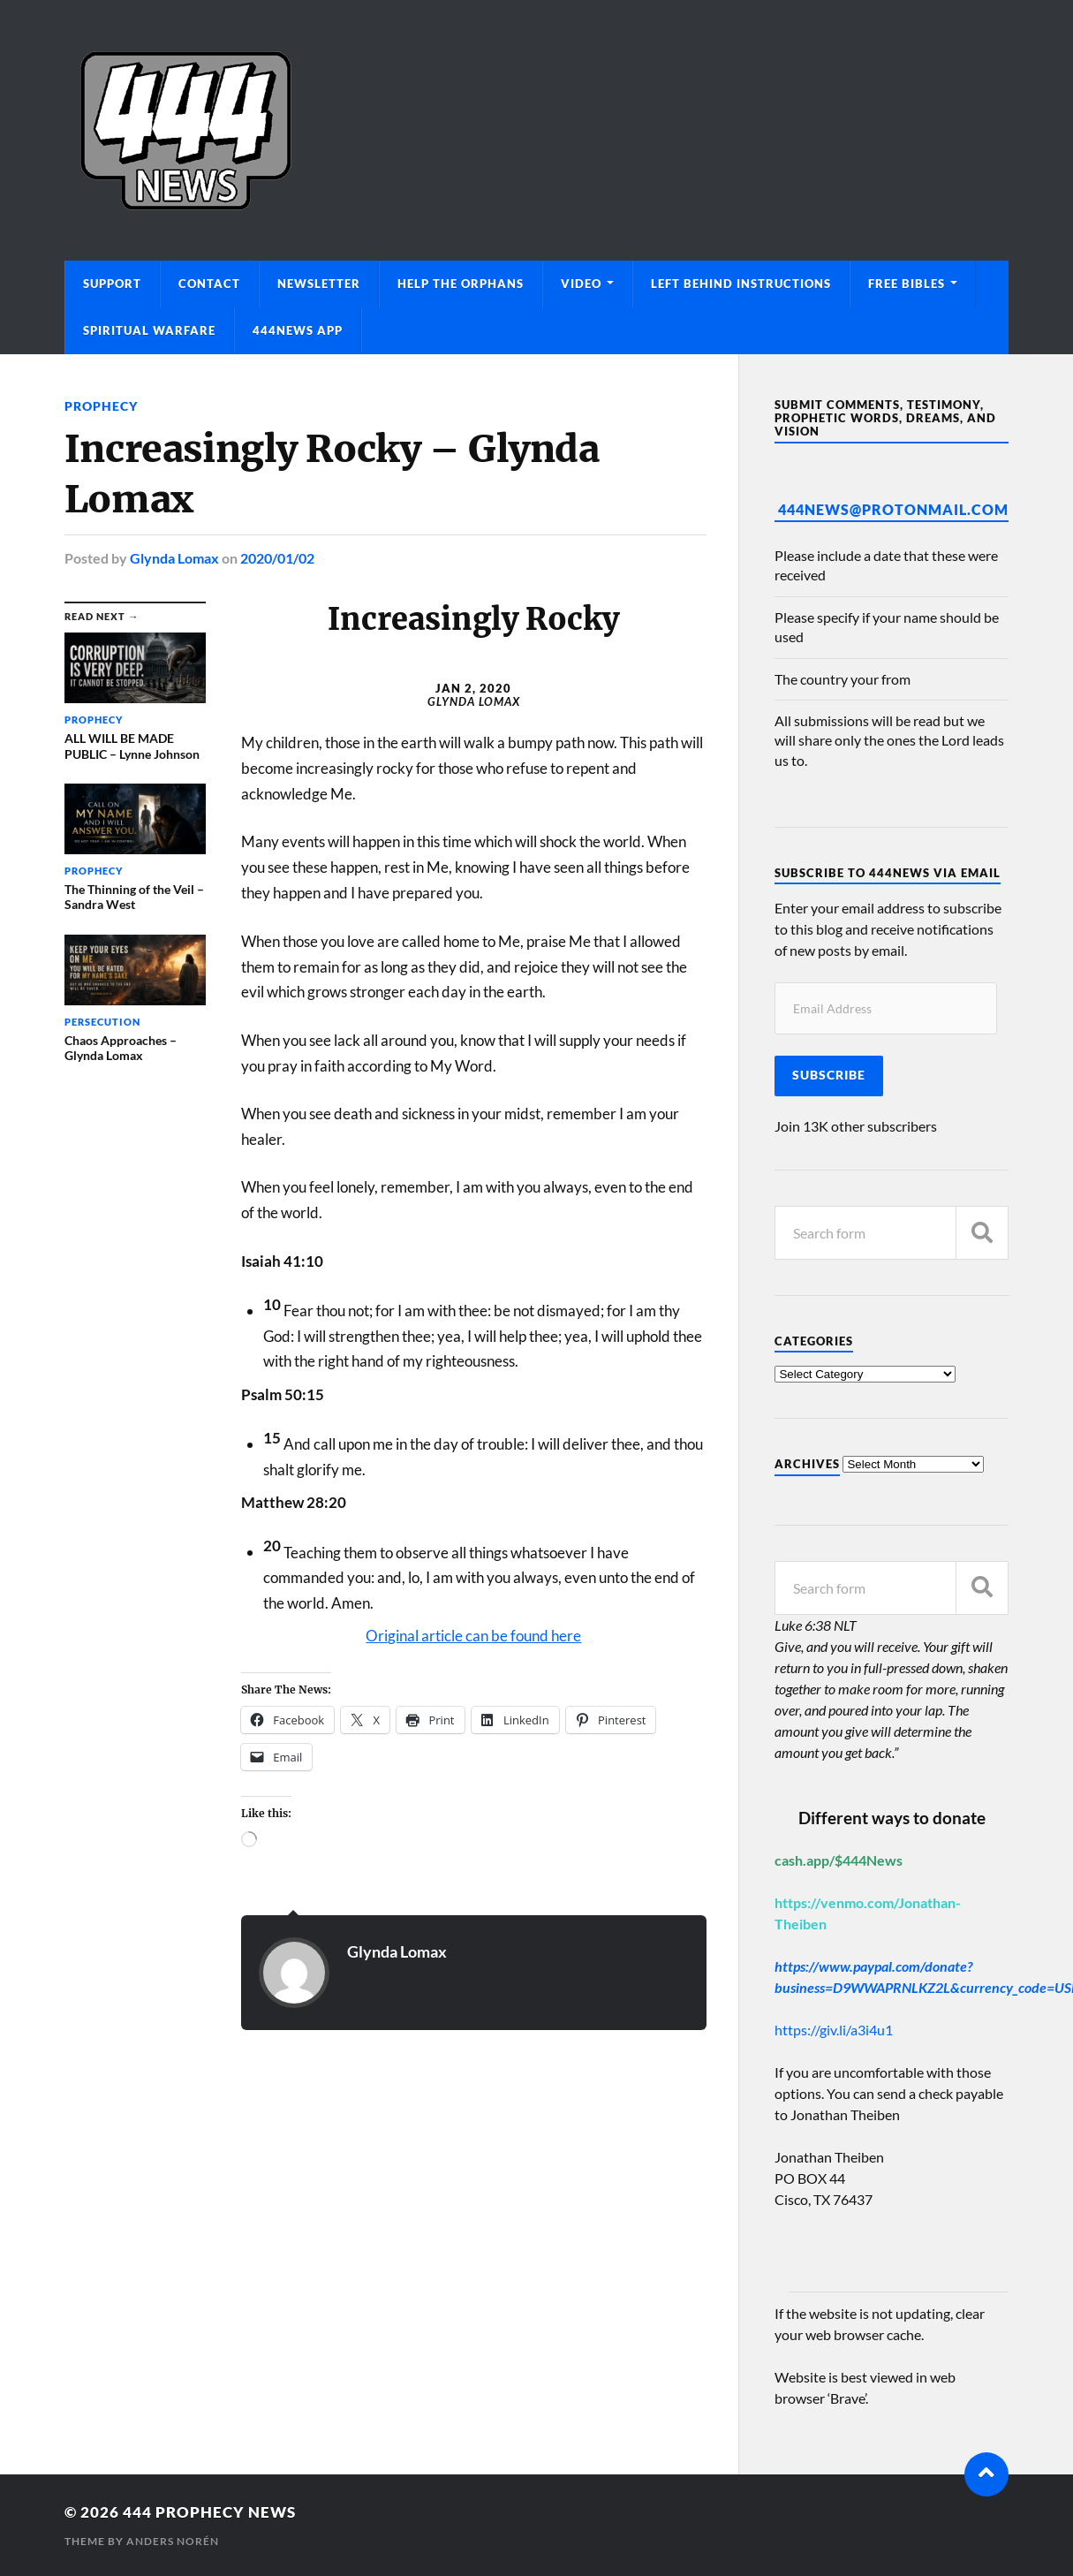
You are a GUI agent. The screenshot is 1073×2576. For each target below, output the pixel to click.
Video (581, 284)
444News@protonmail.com (893, 509)
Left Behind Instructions (741, 284)
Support (112, 284)
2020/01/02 (277, 557)
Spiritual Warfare (149, 330)
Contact (209, 284)
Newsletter (318, 284)
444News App (298, 330)
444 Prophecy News (209, 2512)
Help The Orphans (460, 284)
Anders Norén (172, 2541)
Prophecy (101, 405)
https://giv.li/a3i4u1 (834, 2029)
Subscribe (828, 1075)
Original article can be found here (473, 1635)
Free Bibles (906, 284)
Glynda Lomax (174, 557)
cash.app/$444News (839, 1860)
